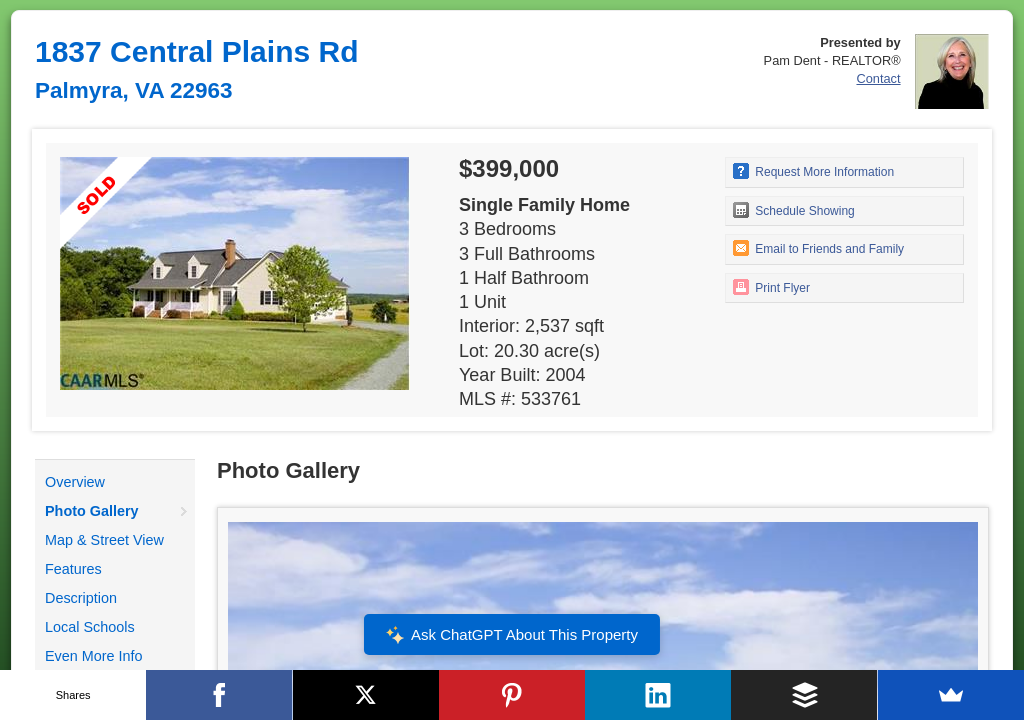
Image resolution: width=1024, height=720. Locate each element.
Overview (75, 482)
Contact (878, 78)
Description (81, 598)
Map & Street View (104, 540)
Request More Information (813, 171)
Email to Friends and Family (818, 248)
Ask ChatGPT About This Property (512, 635)
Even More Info (94, 656)
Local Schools (90, 627)
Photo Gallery (92, 511)
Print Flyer (771, 287)
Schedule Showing (794, 210)
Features (73, 569)
